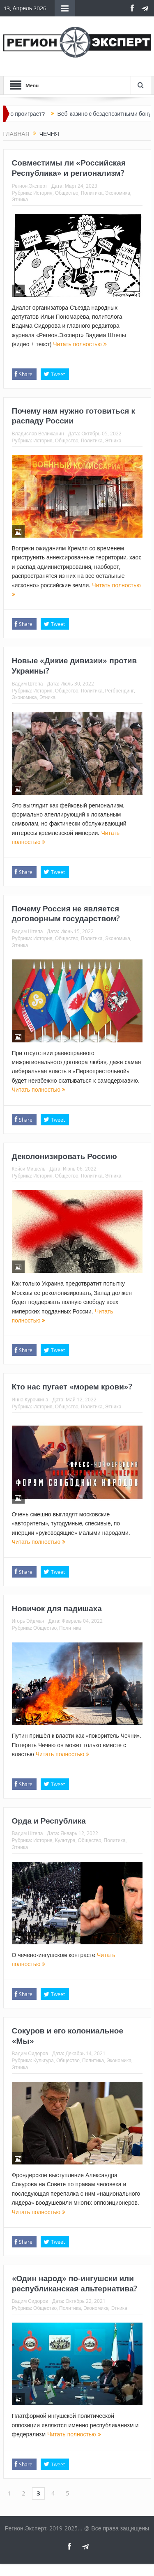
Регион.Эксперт (30, 185)
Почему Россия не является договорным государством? (66, 913)
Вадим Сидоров (30, 2053)
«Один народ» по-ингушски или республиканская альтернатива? (75, 2283)
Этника (20, 199)
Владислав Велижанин (38, 433)
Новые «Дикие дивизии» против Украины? (74, 665)
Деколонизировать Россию (64, 1156)
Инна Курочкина (30, 1399)
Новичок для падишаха (57, 1608)
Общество (66, 192)
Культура (65, 1840)
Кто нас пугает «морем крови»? (72, 1386)
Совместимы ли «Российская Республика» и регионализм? (69, 167)
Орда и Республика (49, 1820)
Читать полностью (80, 344)
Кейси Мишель (29, 1168)
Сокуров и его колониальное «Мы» (68, 2035)
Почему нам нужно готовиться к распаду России (73, 415)
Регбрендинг (119, 690)
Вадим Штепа (27, 683)
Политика (92, 192)
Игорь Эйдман (28, 1620)
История (43, 192)
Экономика (117, 192)
